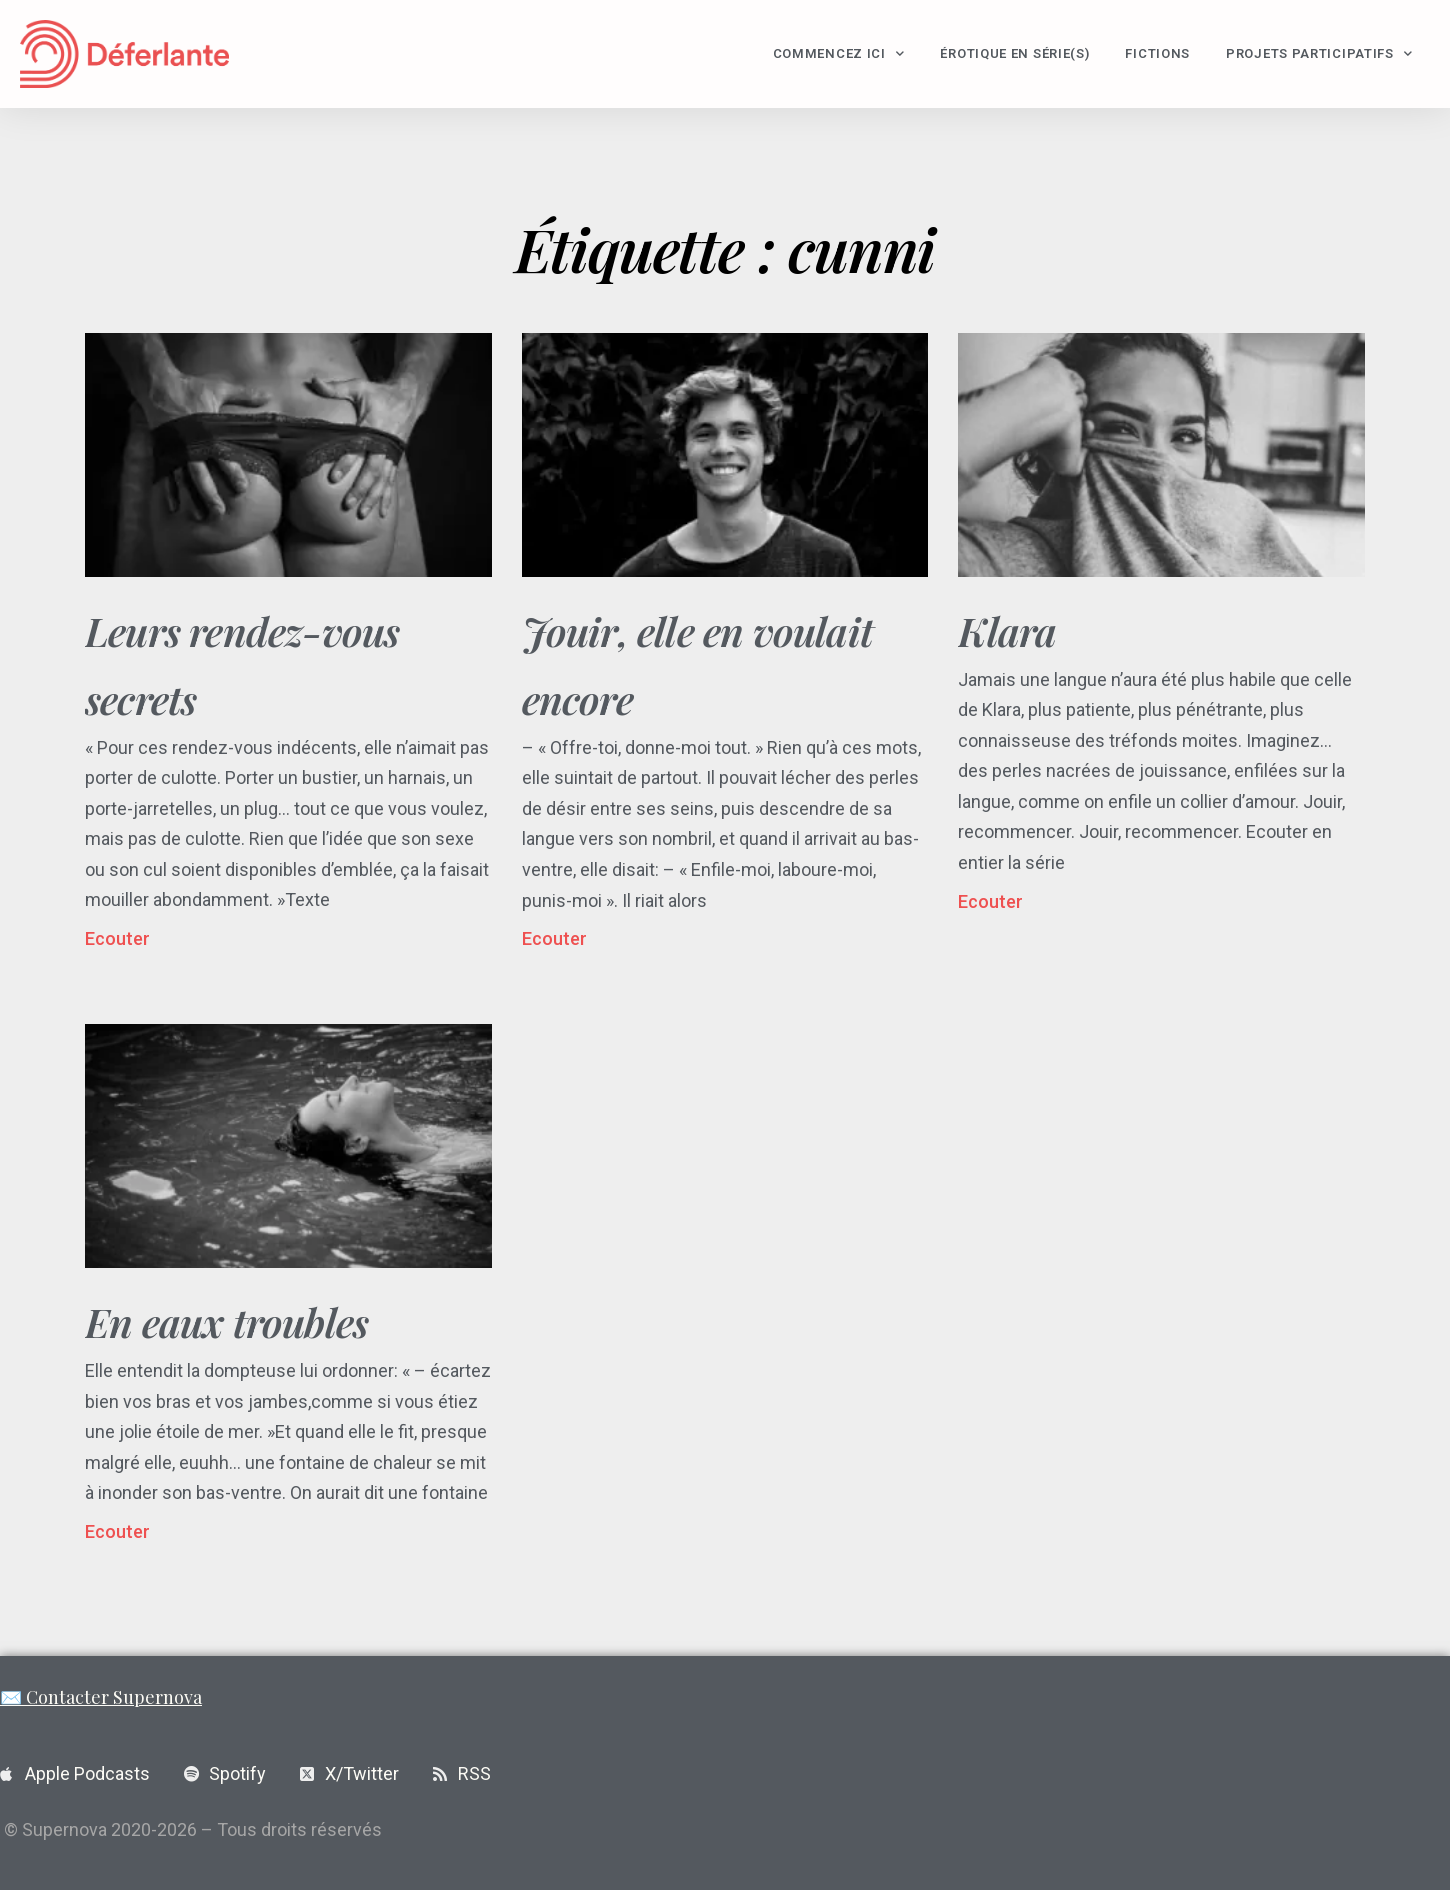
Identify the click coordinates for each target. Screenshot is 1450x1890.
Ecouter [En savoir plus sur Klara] (990, 901)
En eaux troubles (226, 1321)
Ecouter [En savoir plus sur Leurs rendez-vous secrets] (117, 938)
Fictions (1157, 53)
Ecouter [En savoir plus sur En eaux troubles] (117, 1531)
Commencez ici (839, 53)
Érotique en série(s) (1014, 53)
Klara (1007, 630)
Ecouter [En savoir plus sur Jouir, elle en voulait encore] (554, 938)
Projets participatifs (1319, 53)
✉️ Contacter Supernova (101, 1697)
